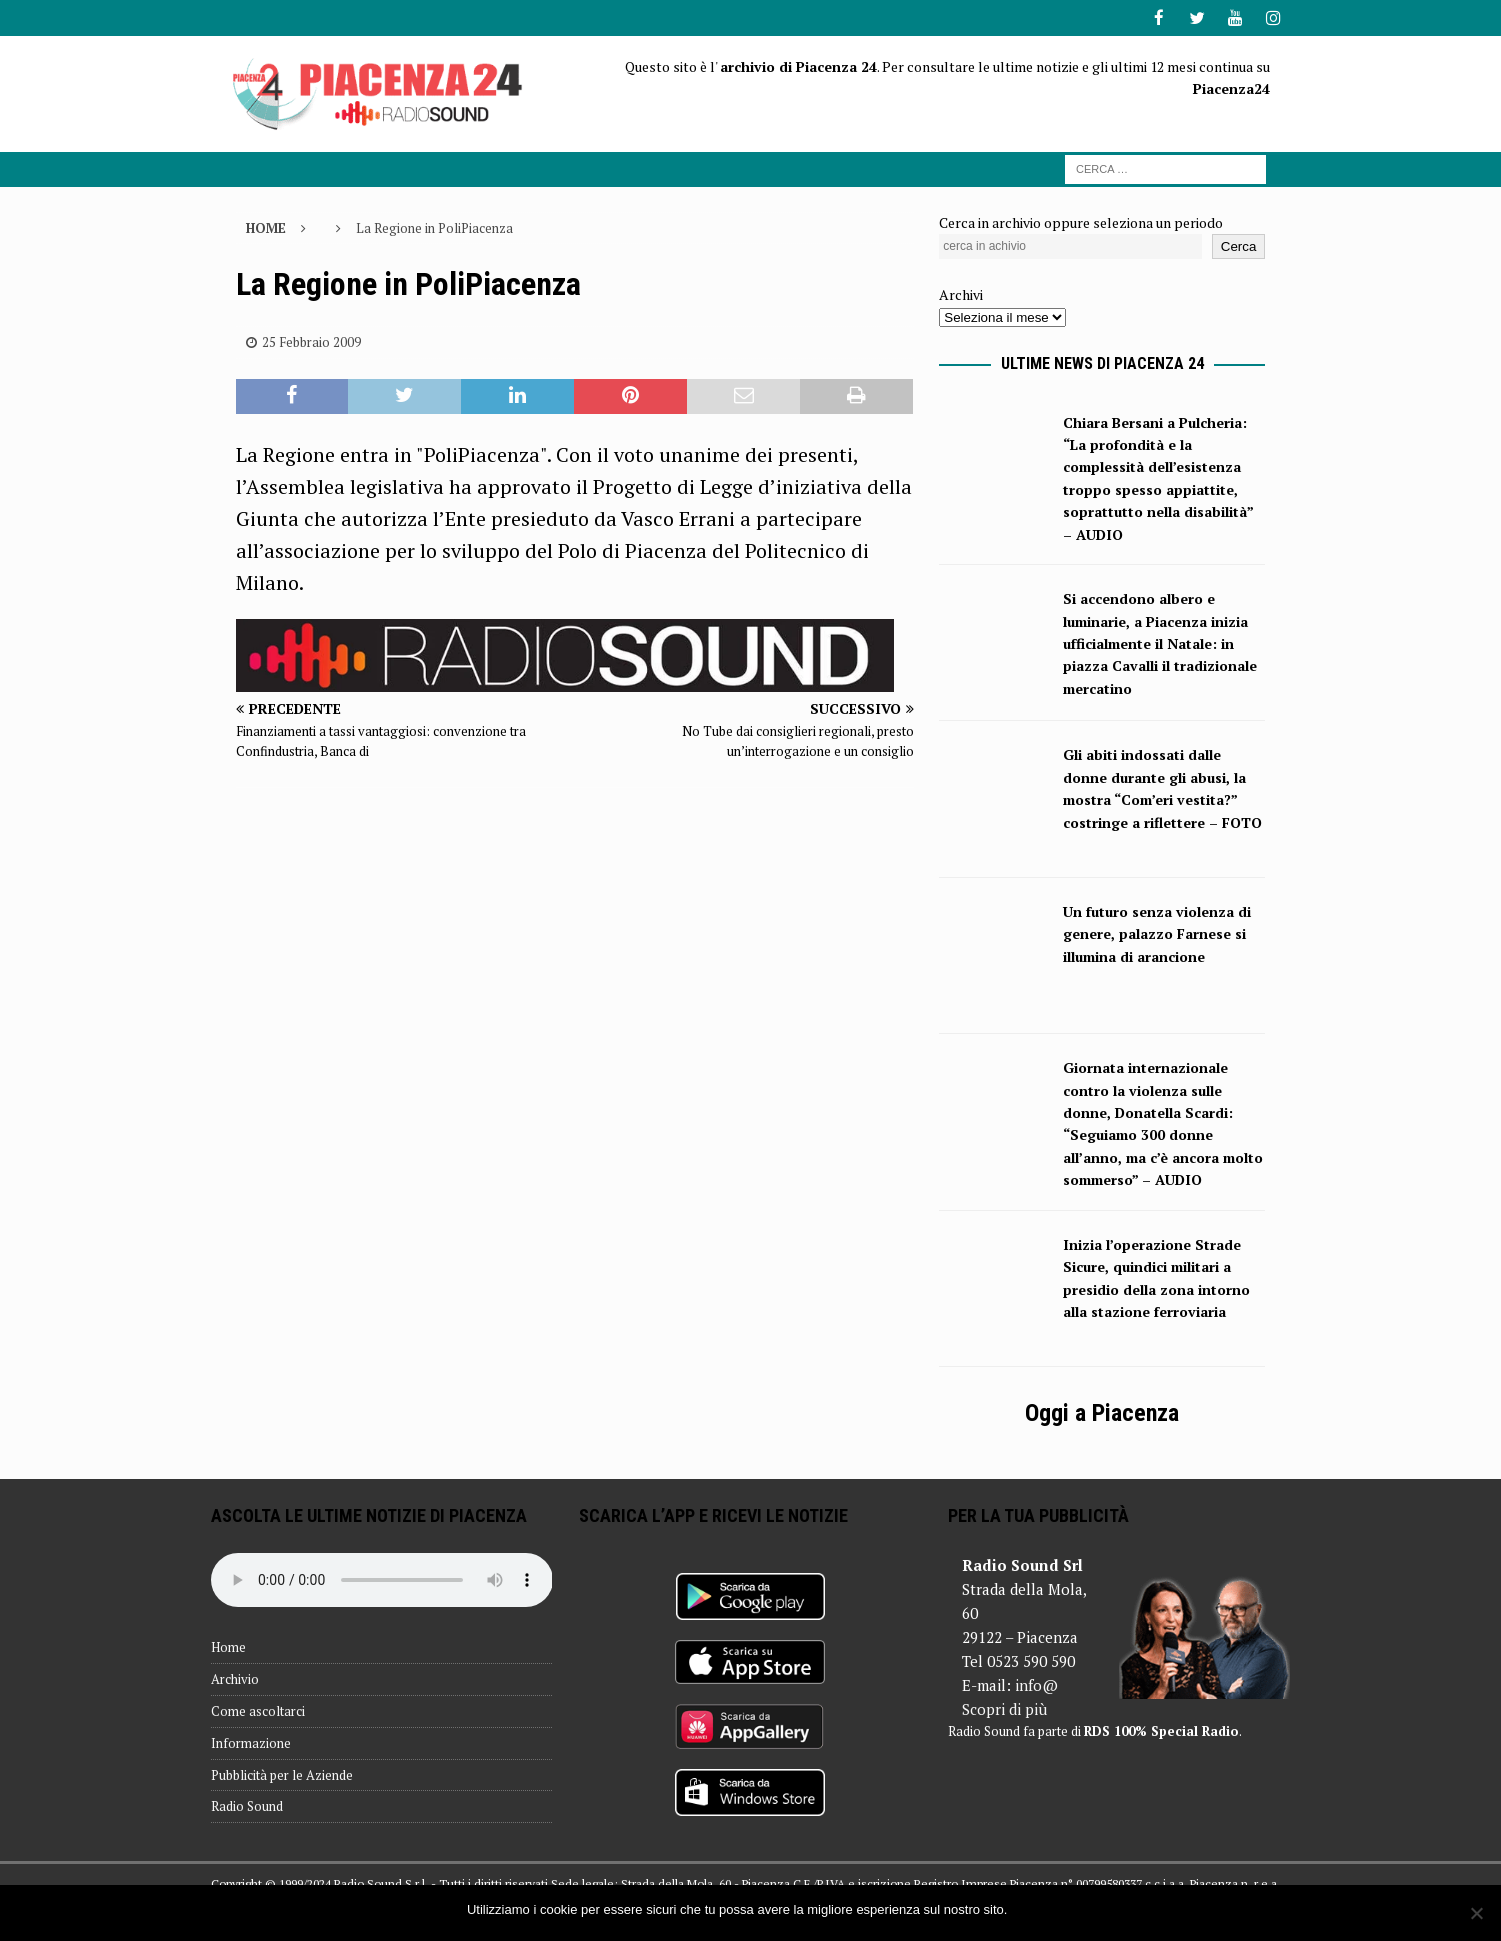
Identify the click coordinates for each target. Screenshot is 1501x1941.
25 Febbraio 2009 (311, 341)
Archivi (961, 293)
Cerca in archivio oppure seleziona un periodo (1081, 220)
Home (228, 1646)
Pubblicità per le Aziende (282, 1774)
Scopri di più (1004, 1708)
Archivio (235, 1678)
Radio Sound (247, 1805)
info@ (1036, 1684)
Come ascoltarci (258, 1710)
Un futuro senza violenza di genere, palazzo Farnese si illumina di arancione (1157, 933)
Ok (1025, 1909)
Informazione (251, 1742)
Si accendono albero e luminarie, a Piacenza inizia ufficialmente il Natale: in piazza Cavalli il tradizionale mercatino (1160, 642)
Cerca (1239, 245)
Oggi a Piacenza (1102, 1412)
